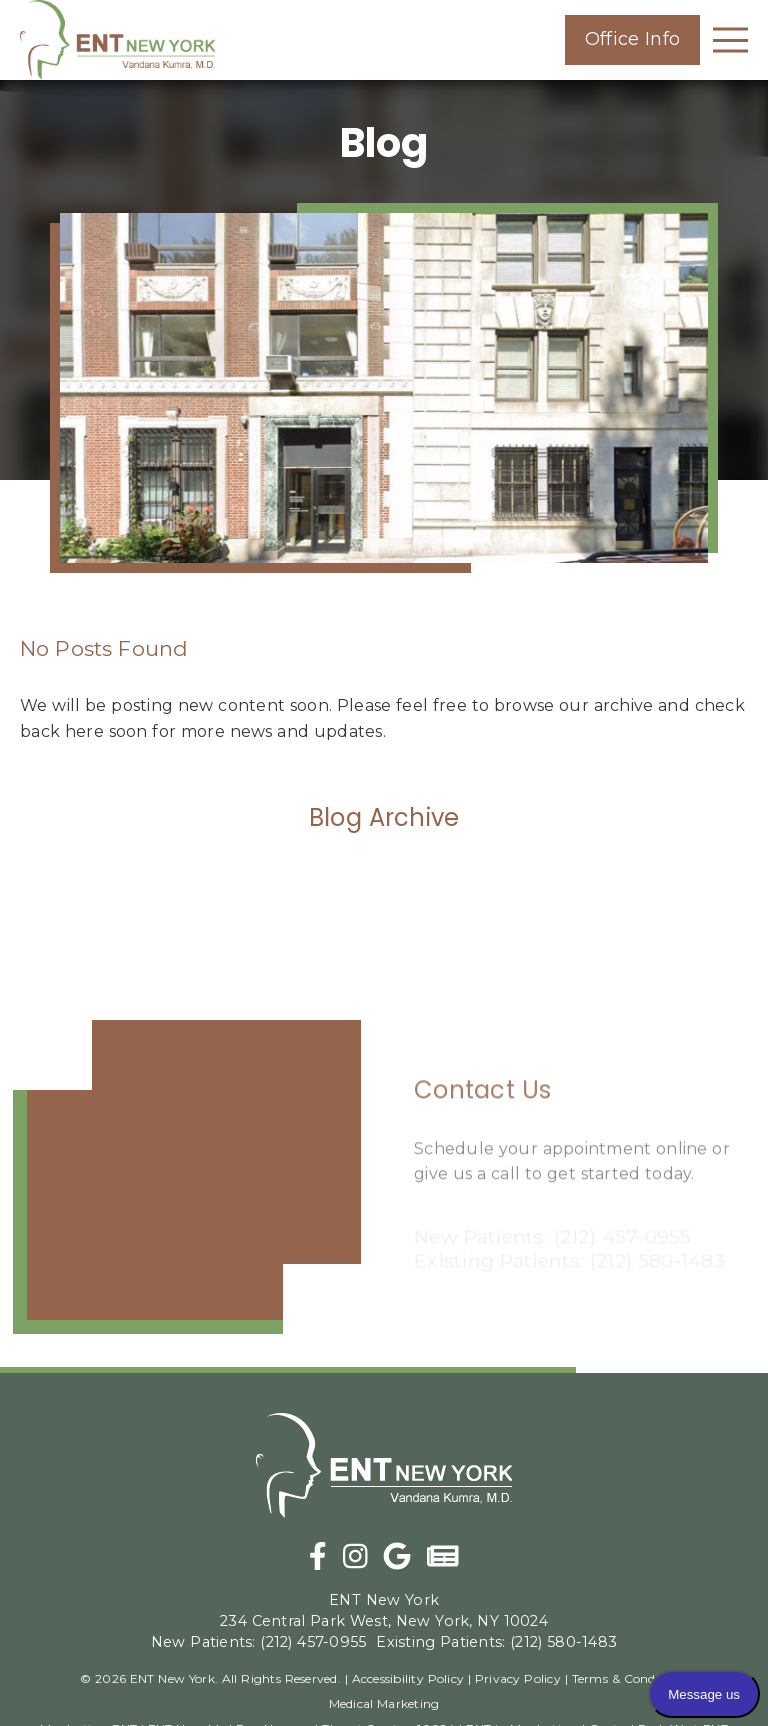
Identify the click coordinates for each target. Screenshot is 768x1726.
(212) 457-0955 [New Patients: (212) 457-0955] (259, 1642)
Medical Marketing (384, 1703)
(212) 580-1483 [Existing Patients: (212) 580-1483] (496, 1642)
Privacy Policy (518, 1678)
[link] (117, 40)
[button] (632, 40)
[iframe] (187, 1177)
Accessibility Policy (408, 1678)
